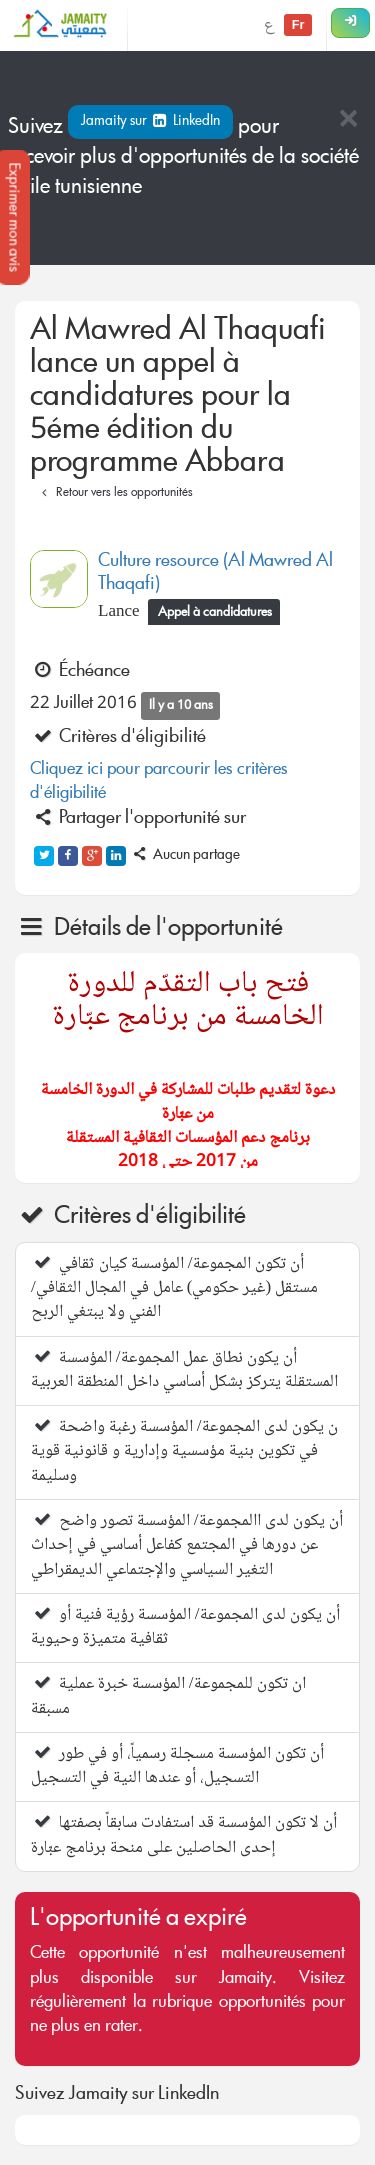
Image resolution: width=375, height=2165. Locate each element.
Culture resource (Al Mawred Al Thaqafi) (215, 573)
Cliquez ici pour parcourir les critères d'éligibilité (159, 782)
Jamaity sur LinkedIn (150, 122)
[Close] (348, 120)
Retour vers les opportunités (114, 493)
